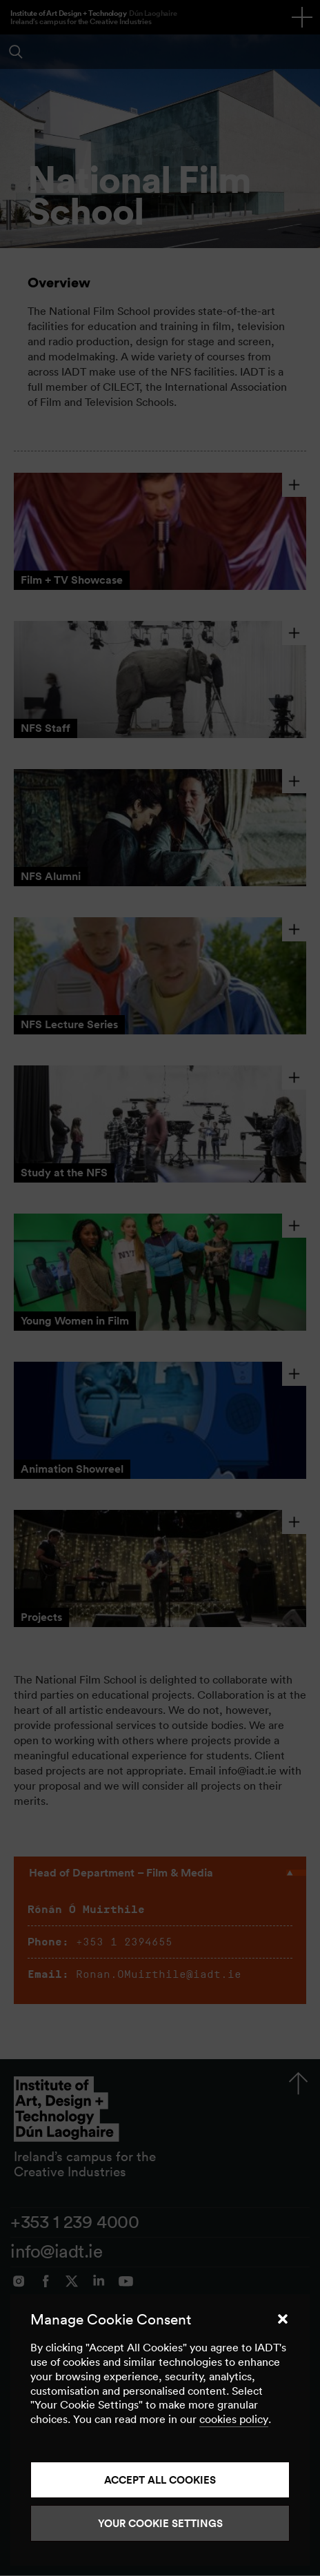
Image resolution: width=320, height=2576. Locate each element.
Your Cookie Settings (160, 2523)
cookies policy (233, 2419)
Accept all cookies (160, 2480)
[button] (283, 2319)
